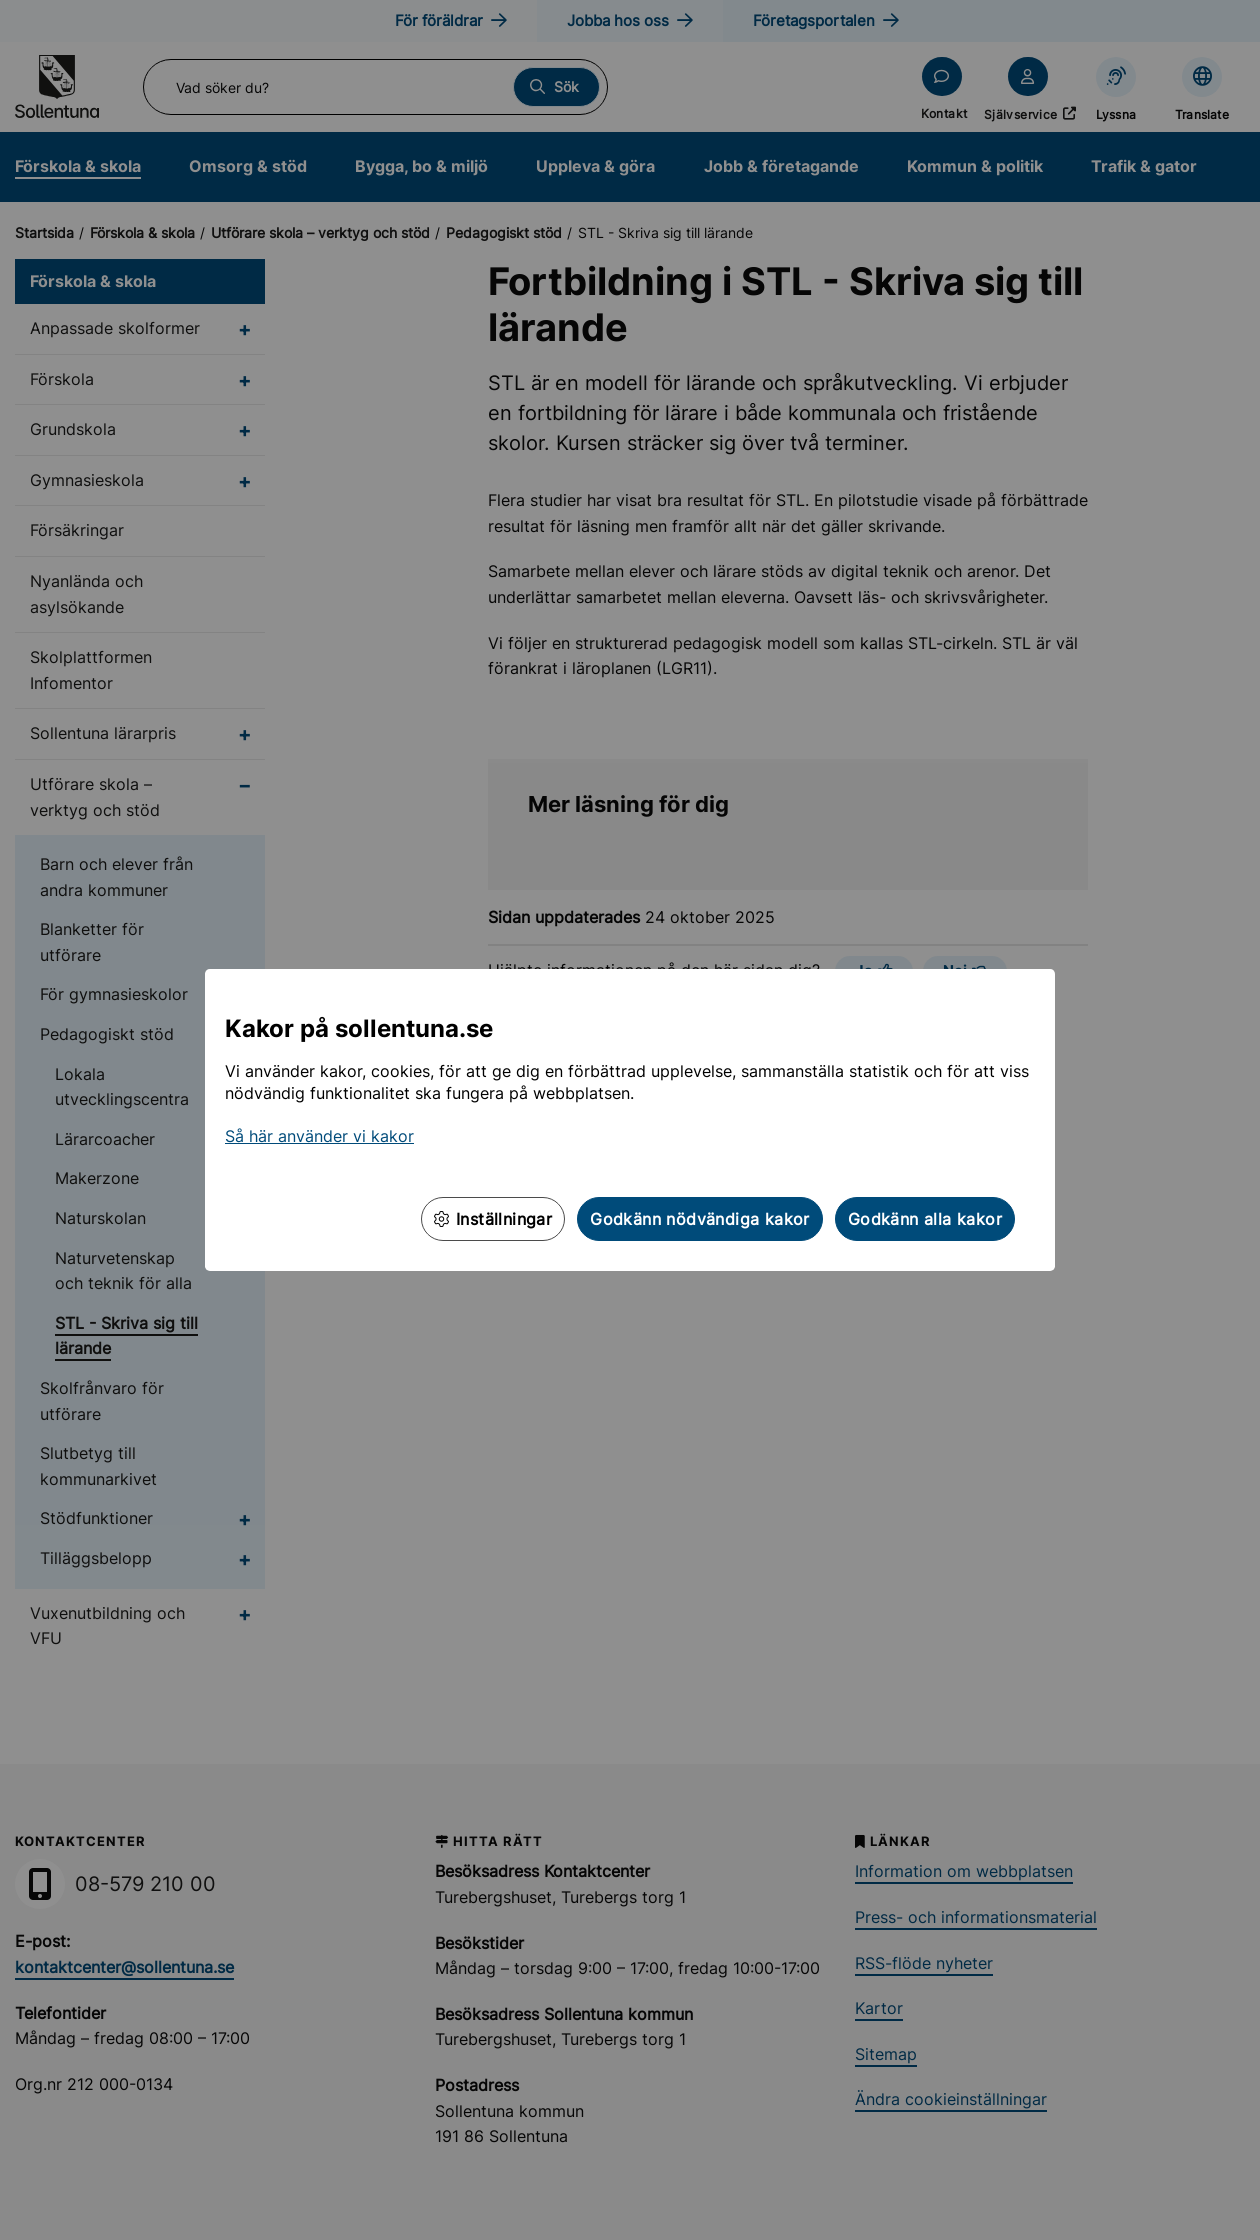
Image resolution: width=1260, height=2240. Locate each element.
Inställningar (493, 1219)
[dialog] (630, 1120)
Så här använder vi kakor (319, 1136)
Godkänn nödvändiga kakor (700, 1219)
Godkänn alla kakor (925, 1219)
